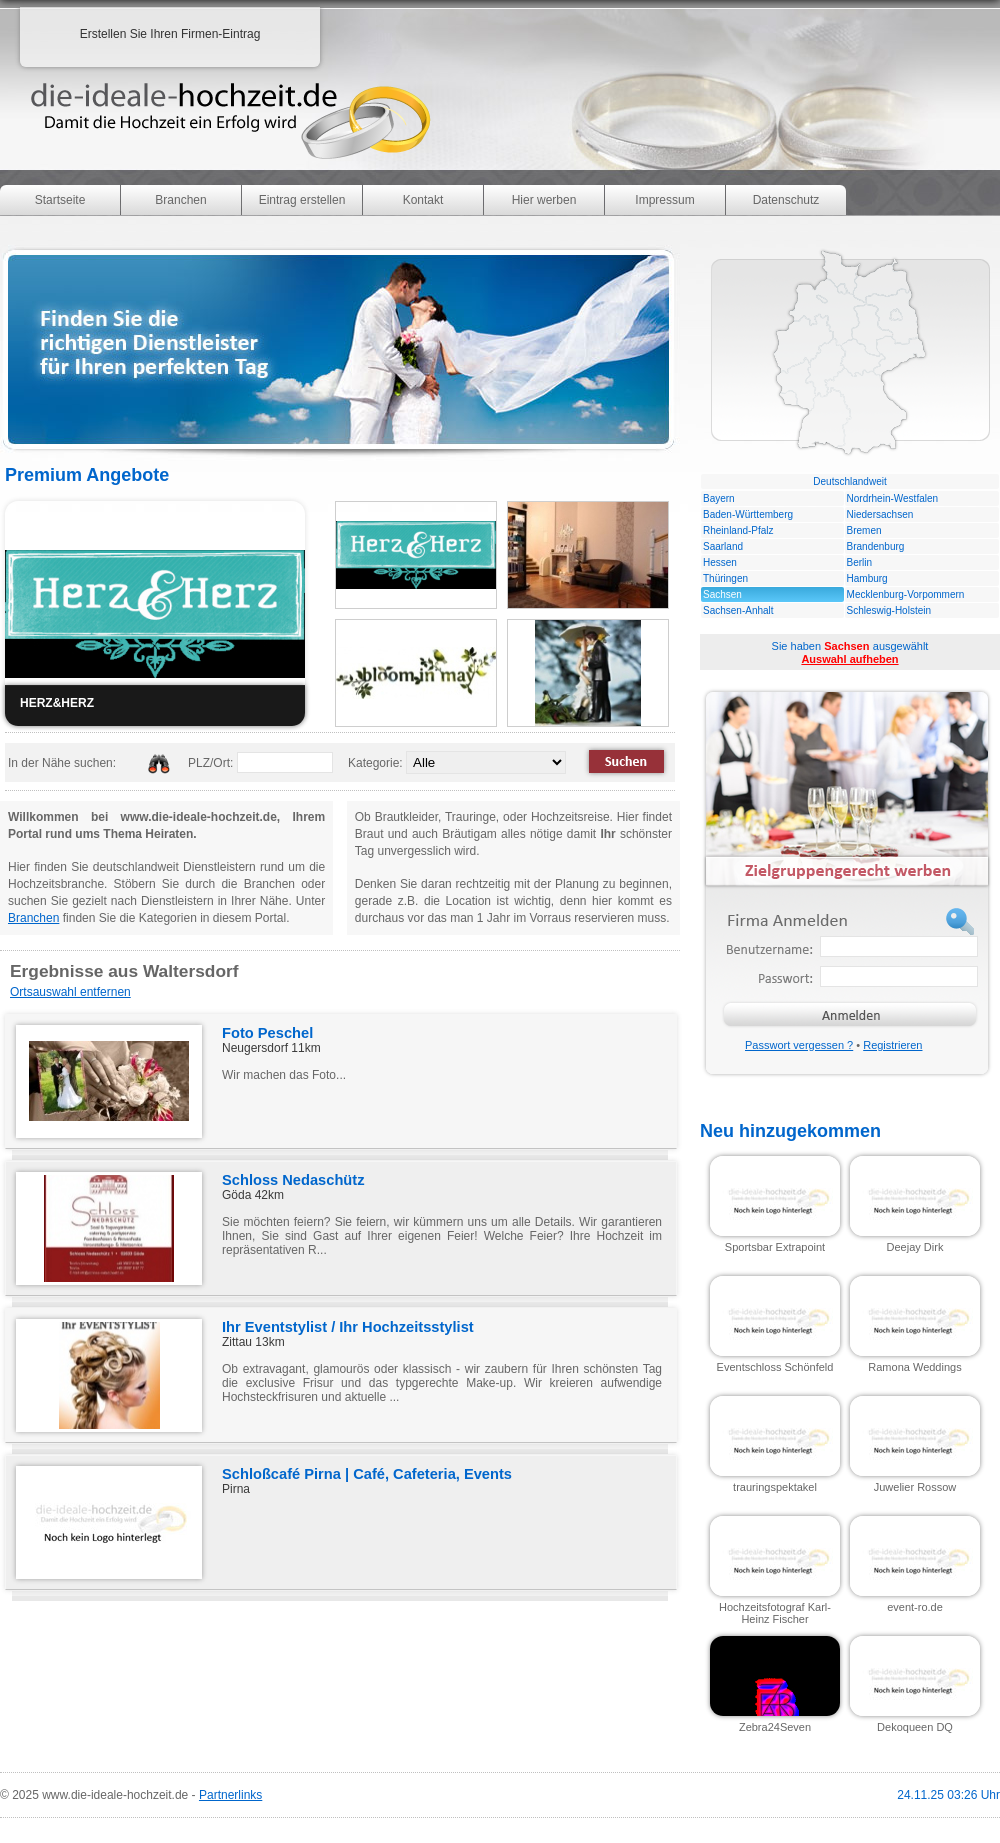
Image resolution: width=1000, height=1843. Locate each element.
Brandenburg (876, 546)
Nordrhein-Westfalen (893, 498)
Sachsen (722, 594)
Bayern (719, 498)
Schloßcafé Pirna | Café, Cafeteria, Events (367, 1474)
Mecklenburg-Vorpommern (906, 594)
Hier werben (544, 200)
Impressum (664, 200)
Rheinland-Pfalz (738, 530)
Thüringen (725, 578)
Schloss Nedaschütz (293, 1180)
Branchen (180, 200)
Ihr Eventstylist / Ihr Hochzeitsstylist (348, 1327)
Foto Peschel (267, 1033)
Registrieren (892, 1045)
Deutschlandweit (849, 481)
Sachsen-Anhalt (738, 610)
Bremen (864, 530)
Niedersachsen (880, 514)
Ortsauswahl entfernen (70, 992)
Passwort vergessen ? (799, 1045)
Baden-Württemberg (748, 514)
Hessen (720, 562)
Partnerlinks (230, 1795)
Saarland (723, 546)
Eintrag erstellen (302, 200)
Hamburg (867, 578)
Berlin (860, 562)
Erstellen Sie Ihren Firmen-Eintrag (170, 34)
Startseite (60, 200)
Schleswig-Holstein (889, 610)
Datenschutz (786, 200)
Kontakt (423, 200)
